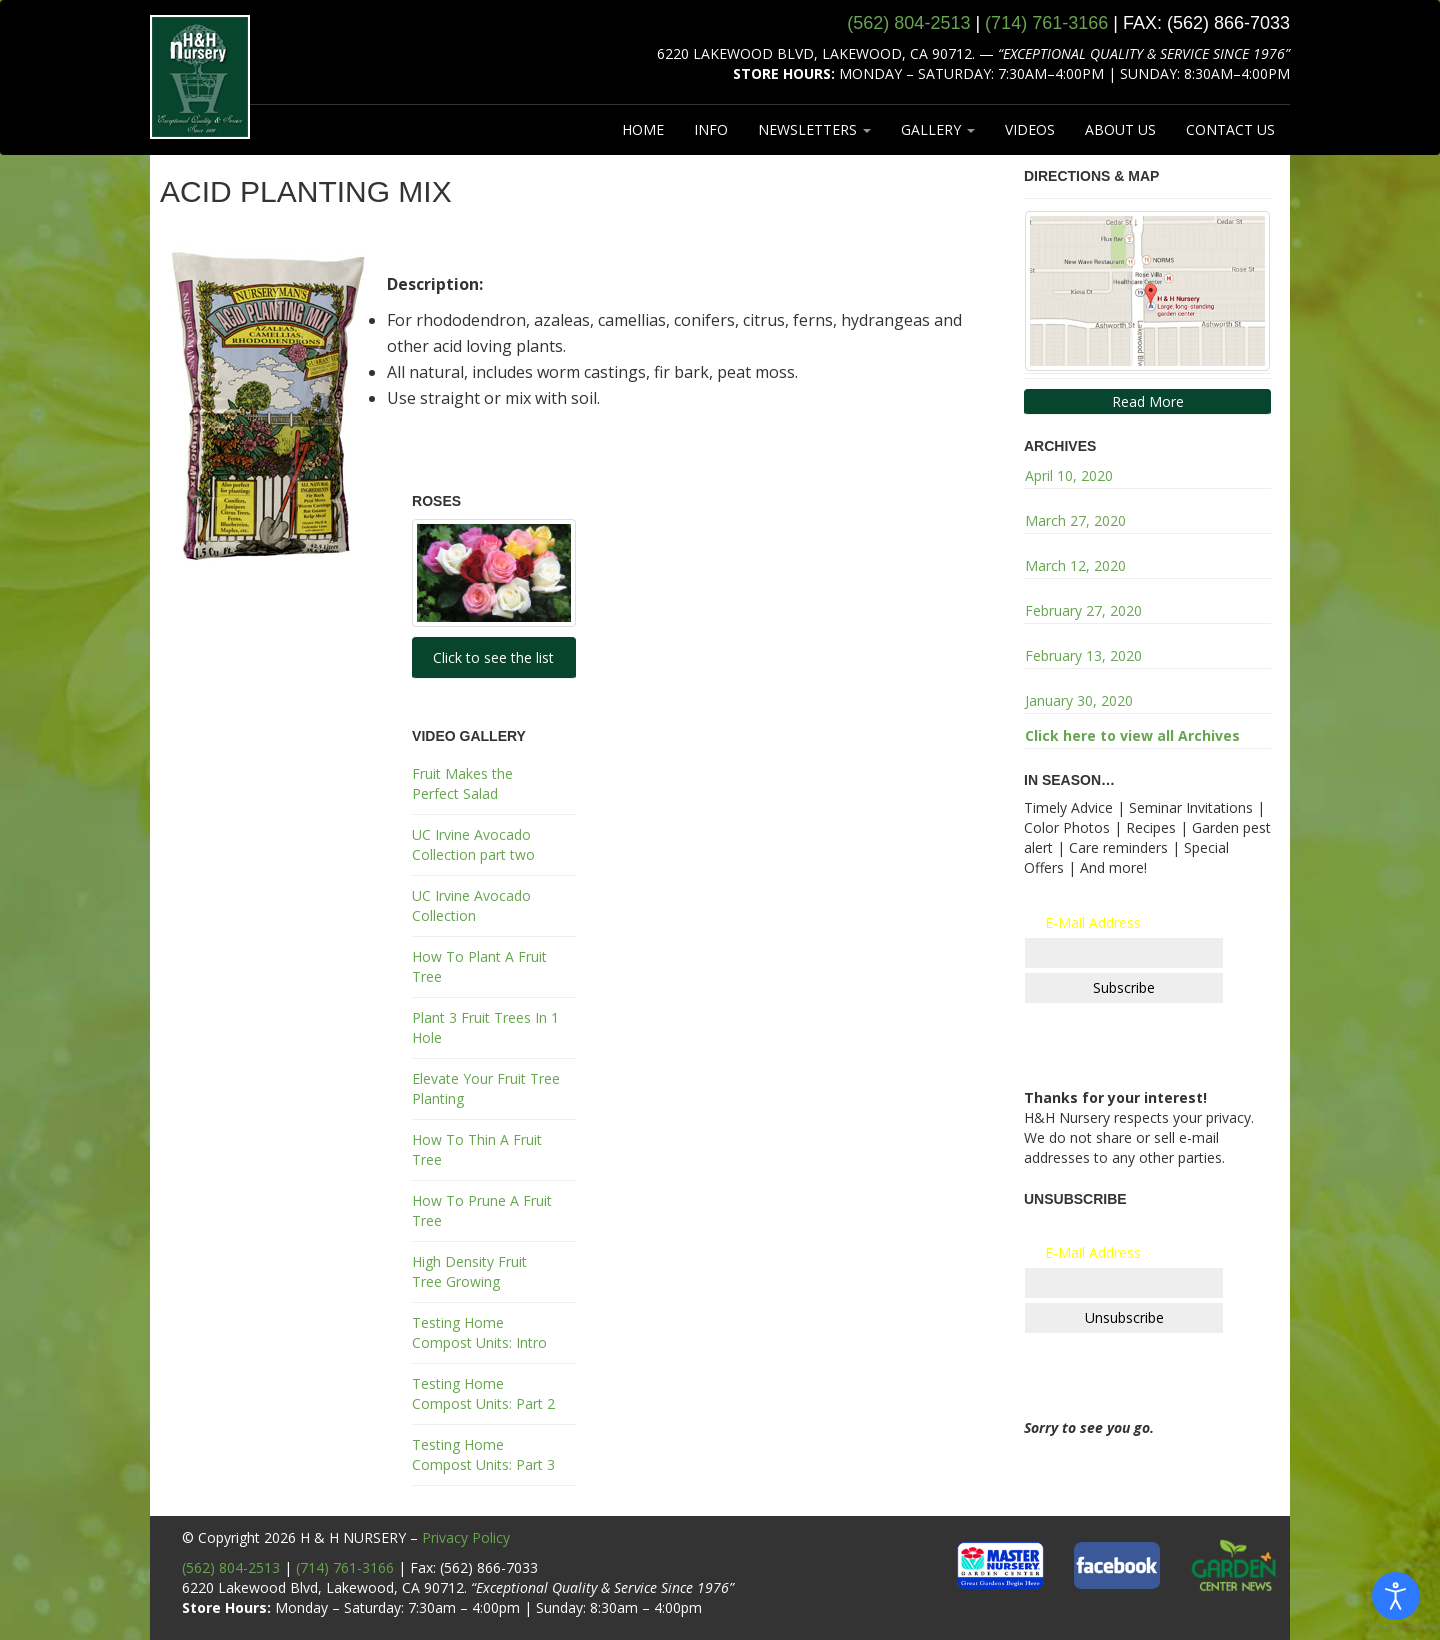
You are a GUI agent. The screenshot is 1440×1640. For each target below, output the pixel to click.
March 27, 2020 (1075, 520)
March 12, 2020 (1075, 565)
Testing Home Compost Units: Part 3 (483, 1454)
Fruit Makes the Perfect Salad (462, 783)
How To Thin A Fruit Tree (477, 1149)
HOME (643, 129)
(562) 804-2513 (231, 1567)
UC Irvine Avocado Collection (471, 905)
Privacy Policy (466, 1537)
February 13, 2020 (1083, 655)
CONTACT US (1230, 129)
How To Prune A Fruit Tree (482, 1210)
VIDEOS (1030, 129)
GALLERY (938, 129)
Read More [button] (1148, 401)
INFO (711, 129)
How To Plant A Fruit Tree (479, 966)
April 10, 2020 (1069, 475)
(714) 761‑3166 (1046, 23)
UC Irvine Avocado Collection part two (473, 844)
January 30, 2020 (1079, 700)
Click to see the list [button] (493, 657)
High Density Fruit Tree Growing (469, 1271)
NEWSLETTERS (814, 129)
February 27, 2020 (1083, 610)
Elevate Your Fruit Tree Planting (486, 1088)
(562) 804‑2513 (908, 23)
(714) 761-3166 (345, 1567)
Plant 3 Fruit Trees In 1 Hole (485, 1027)
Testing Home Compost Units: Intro (479, 1332)
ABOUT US (1120, 129)
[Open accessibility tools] (1396, 1596)
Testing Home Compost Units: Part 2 (483, 1393)
